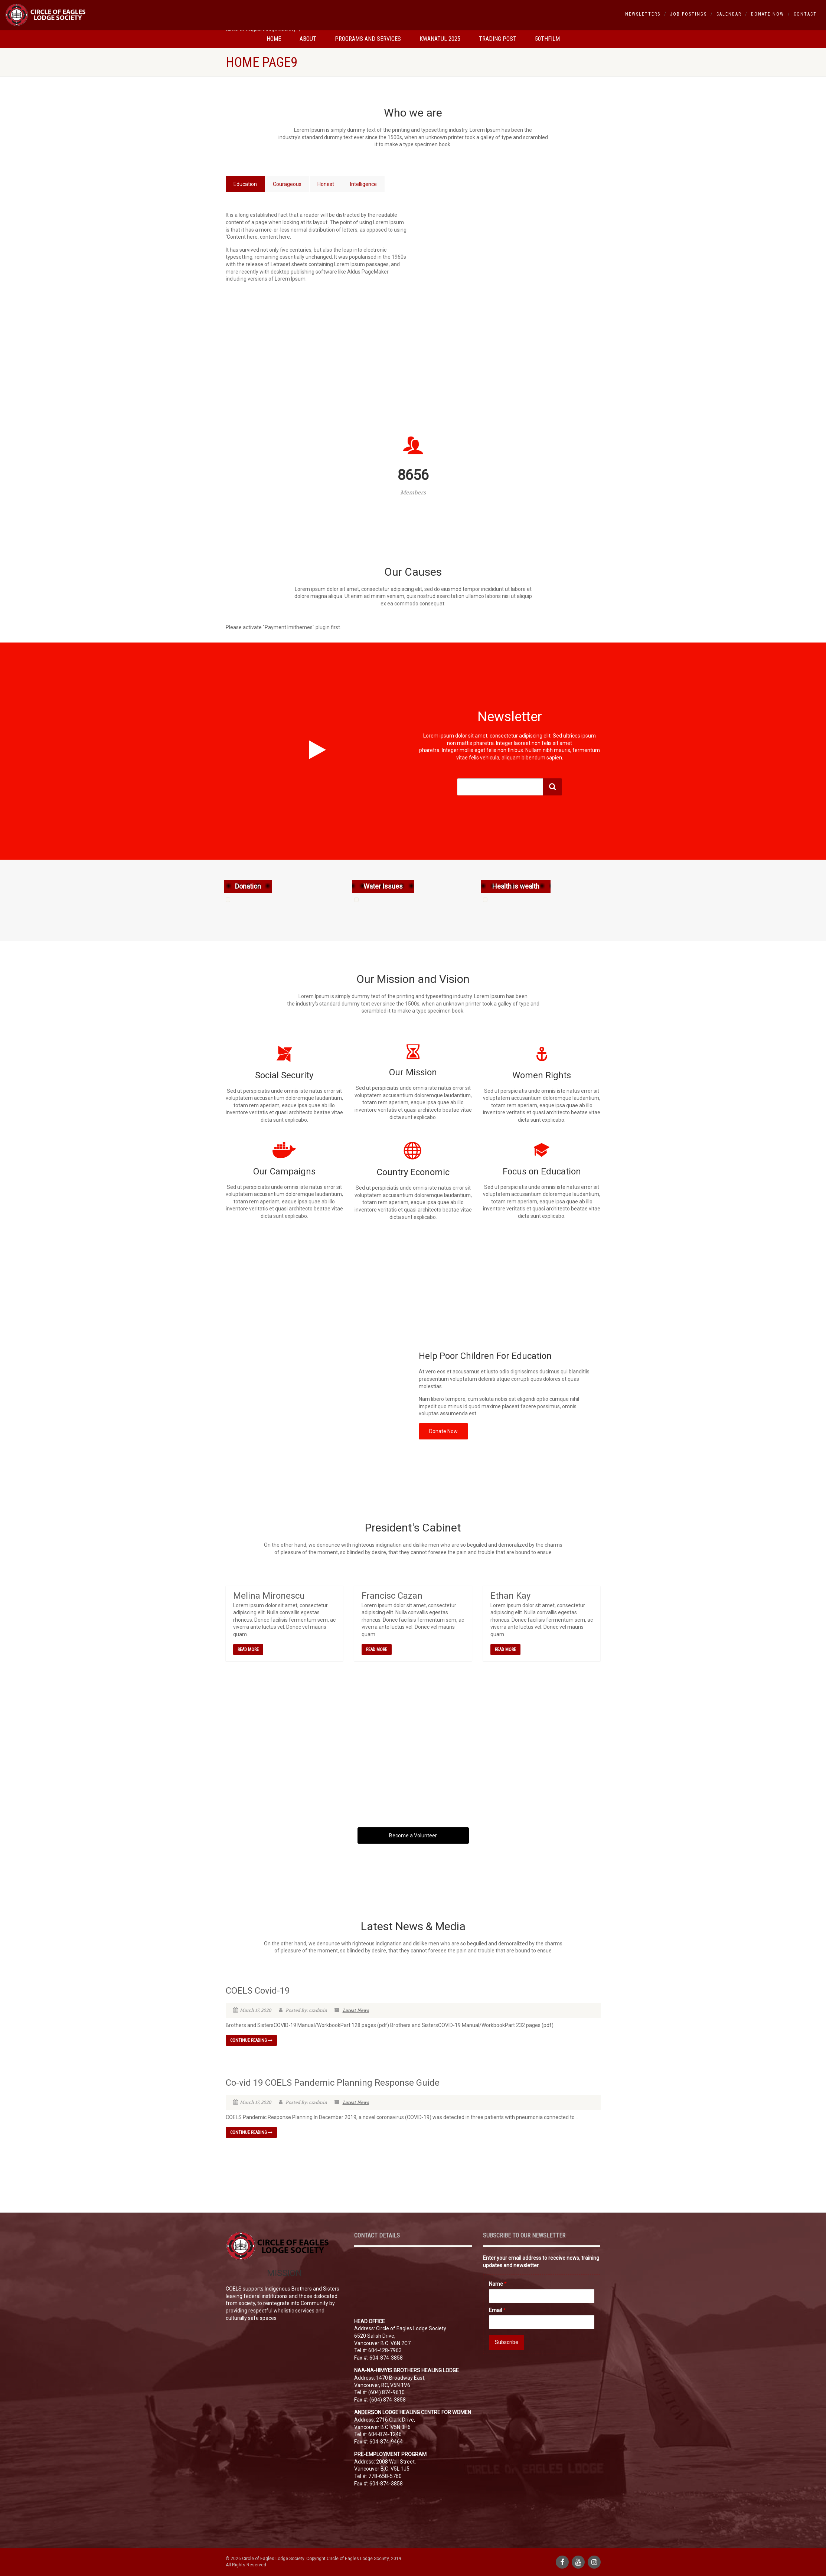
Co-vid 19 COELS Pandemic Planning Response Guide (333, 2083)
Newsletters (642, 14)
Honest (325, 184)
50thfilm (547, 38)
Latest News (356, 2010)
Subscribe (506, 2342)
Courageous (287, 184)
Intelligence (363, 184)
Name (498, 2284)
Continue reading (251, 2040)
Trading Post (497, 38)
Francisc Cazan (392, 1596)
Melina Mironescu (269, 1596)
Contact (805, 14)
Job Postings (688, 14)
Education (245, 184)
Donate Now (767, 14)
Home (274, 38)
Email (497, 2310)
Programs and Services (368, 38)
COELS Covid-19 (258, 1990)
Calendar (728, 14)
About (308, 38)
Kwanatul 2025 (439, 38)
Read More (248, 1649)
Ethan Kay (510, 1596)
